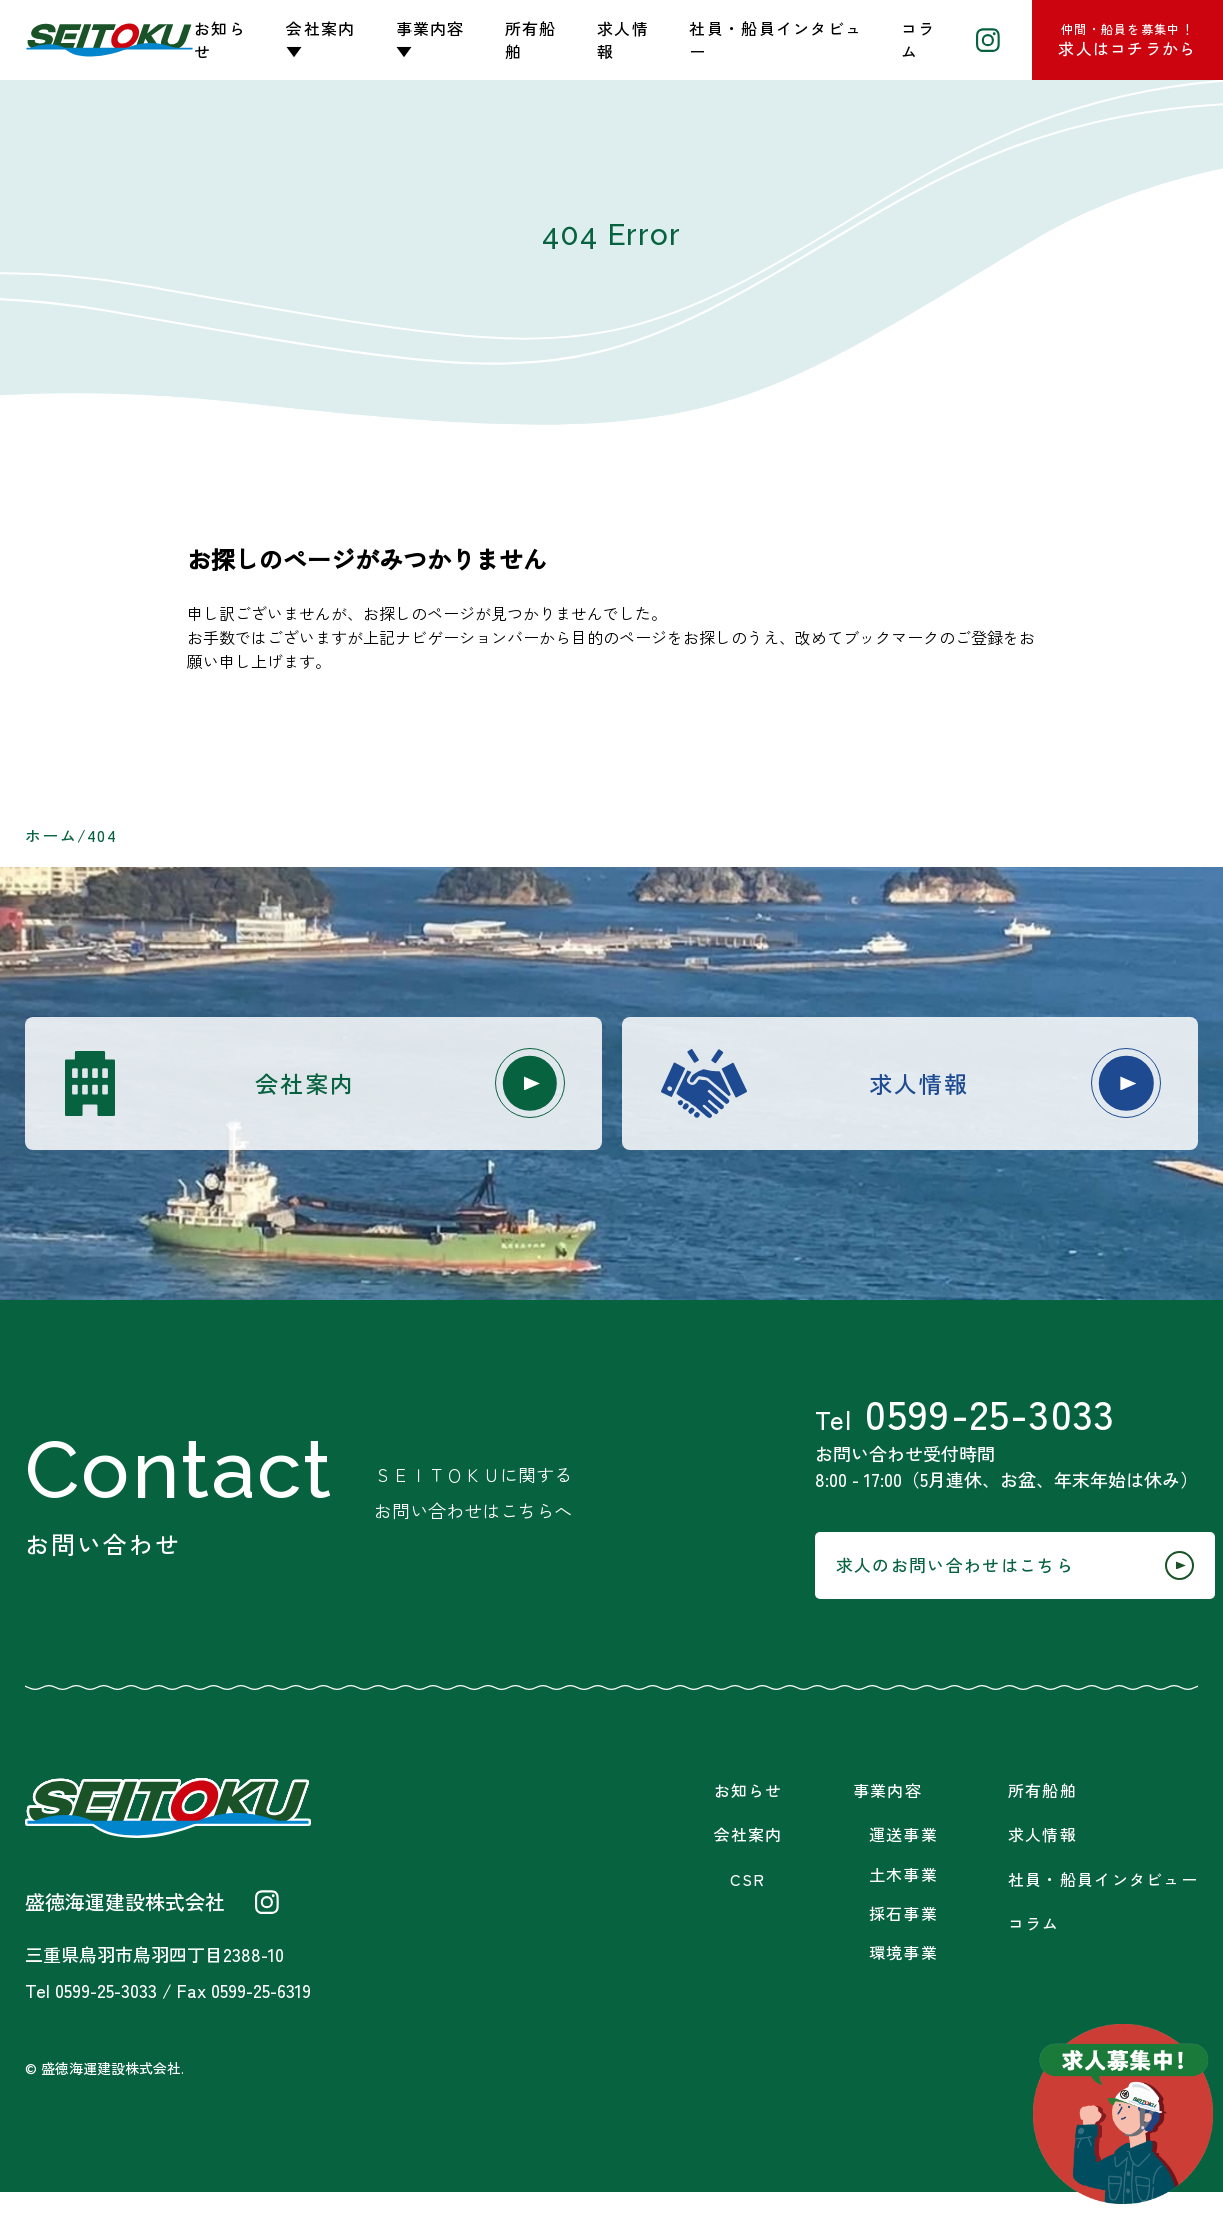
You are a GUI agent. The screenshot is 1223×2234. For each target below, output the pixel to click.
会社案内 (389, 1087)
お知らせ (220, 39)
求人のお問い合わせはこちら (968, 1602)
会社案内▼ (320, 39)
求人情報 (623, 39)
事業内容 (887, 1832)
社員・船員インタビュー (775, 39)
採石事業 (903, 1955)
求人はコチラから (1127, 40)
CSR (748, 1921)
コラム (918, 39)
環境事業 (903, 1994)
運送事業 (903, 1877)
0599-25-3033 (946, 1431)
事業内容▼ (430, 39)
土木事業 (903, 1916)
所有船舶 (531, 39)
